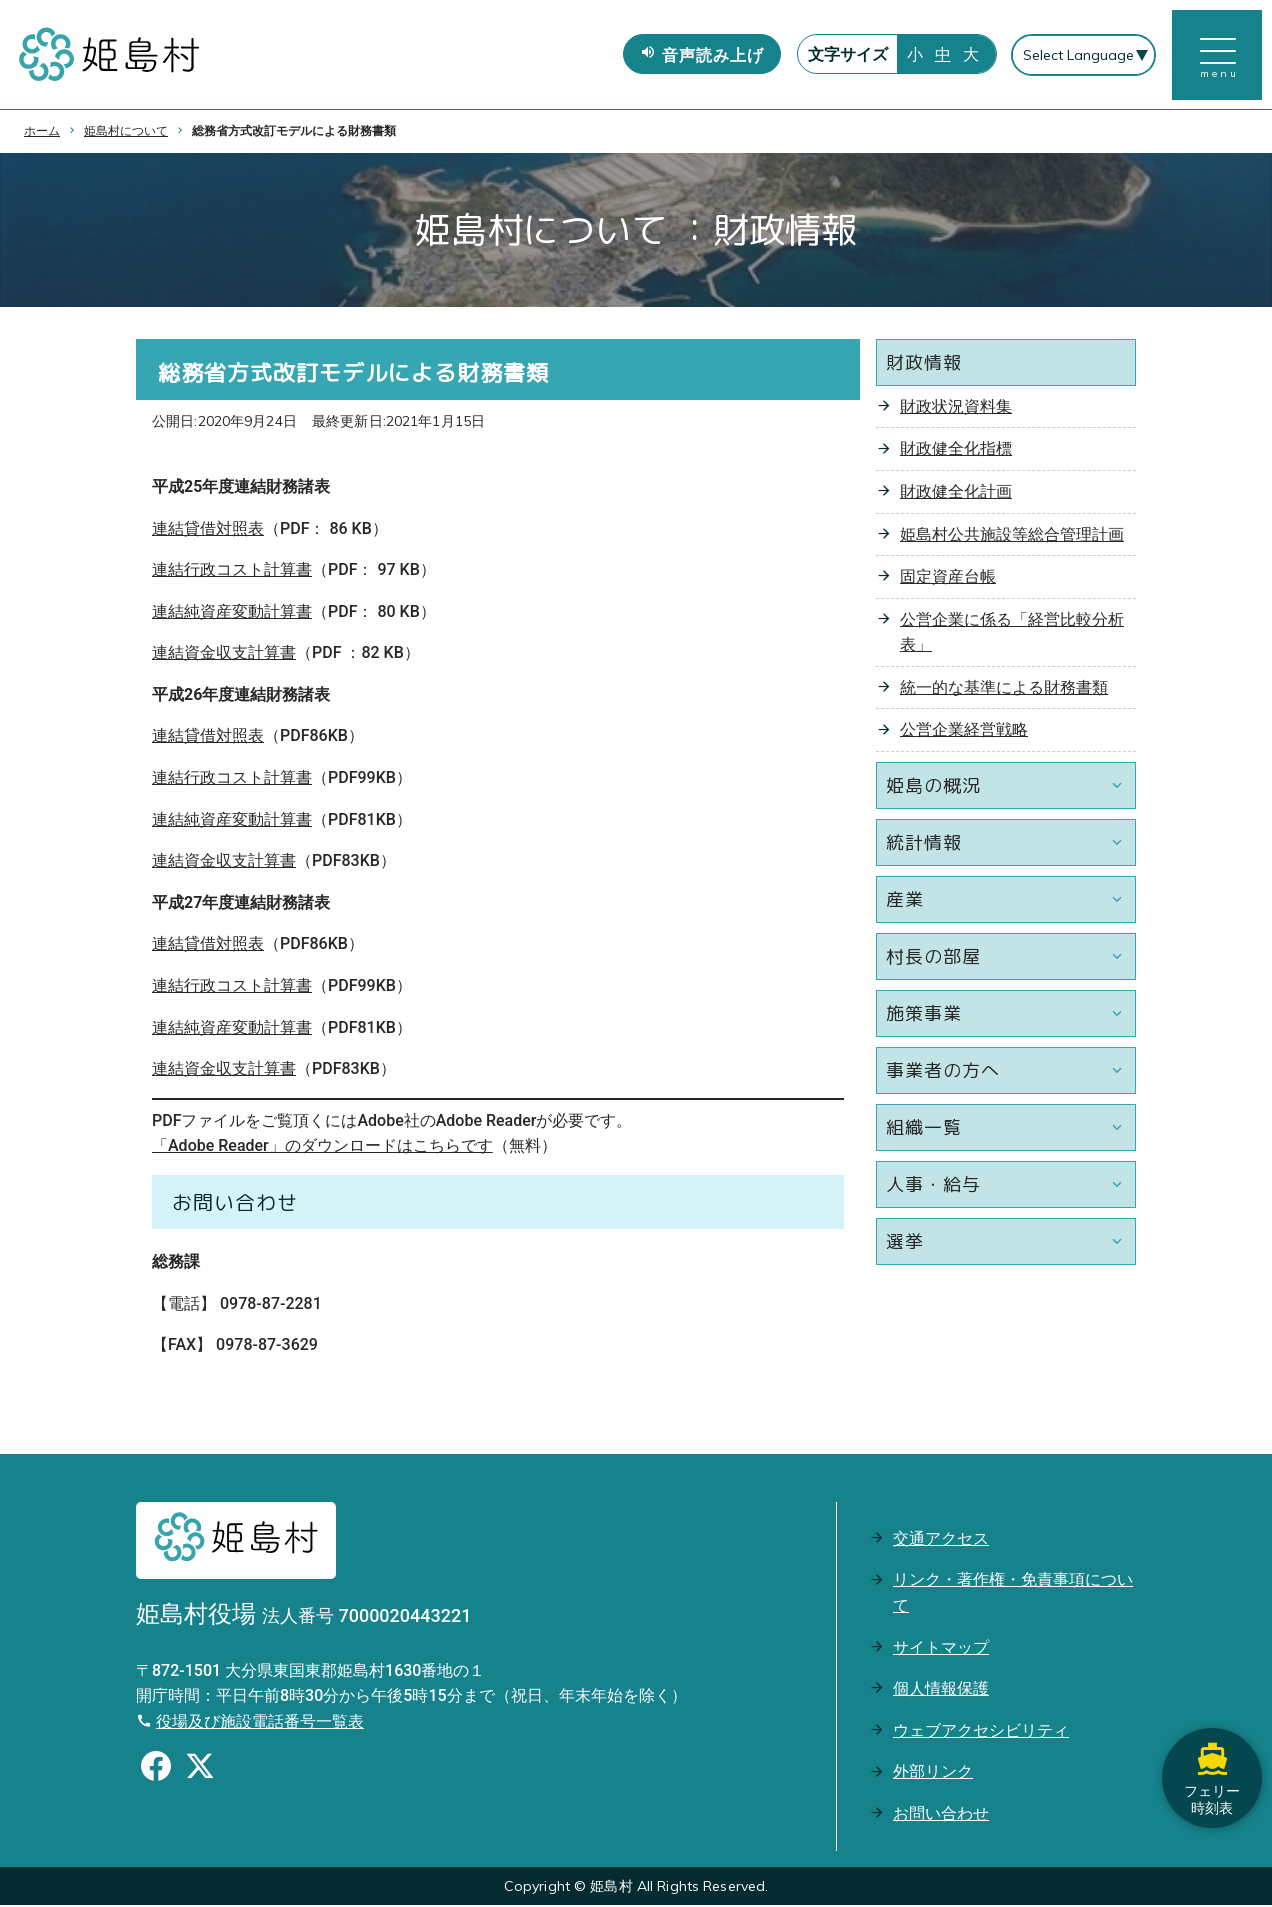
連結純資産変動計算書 (232, 613)
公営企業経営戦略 (964, 731)
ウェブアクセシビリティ (981, 1732)
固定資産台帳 (948, 578)
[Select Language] (1083, 56)
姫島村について (126, 133)
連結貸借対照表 (208, 529)
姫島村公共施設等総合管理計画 (1012, 535)
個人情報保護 (941, 1690)
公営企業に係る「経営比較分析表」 (1012, 634)
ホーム (42, 133)
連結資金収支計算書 (224, 654)
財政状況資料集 (956, 408)
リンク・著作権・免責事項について (1013, 1594)
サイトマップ (941, 1648)
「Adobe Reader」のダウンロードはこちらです (322, 1147)
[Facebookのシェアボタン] (156, 1770)
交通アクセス (941, 1540)
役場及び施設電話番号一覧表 (260, 1723)
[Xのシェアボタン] (200, 1770)
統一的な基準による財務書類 (1004, 689)
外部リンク (933, 1773)
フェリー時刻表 (1212, 1777)
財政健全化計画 (956, 493)
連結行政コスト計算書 (232, 571)
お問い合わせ (941, 1815)
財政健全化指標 (956, 450)
